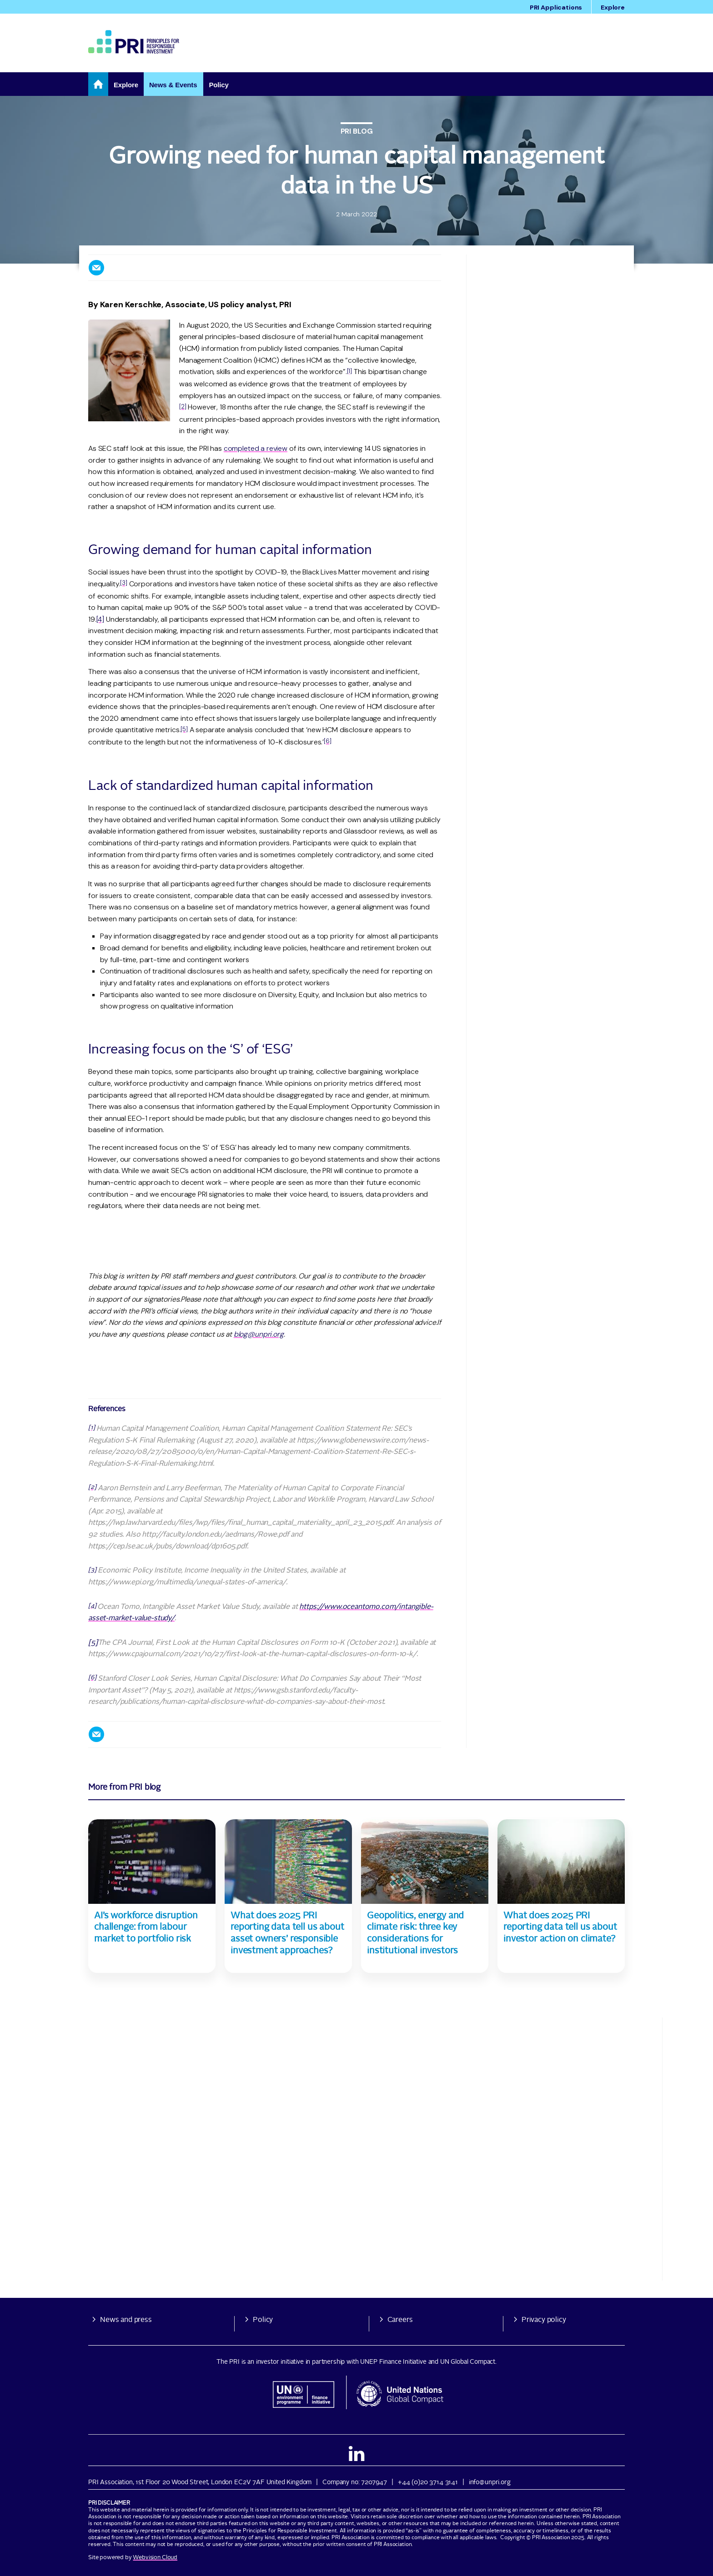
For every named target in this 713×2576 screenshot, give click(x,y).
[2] (182, 406)
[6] (327, 741)
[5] (184, 729)
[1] (349, 371)
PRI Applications (556, 7)
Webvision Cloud (155, 2558)
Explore (613, 7)
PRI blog (357, 131)
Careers (400, 2320)
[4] (100, 619)
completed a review (255, 448)
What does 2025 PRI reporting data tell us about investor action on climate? (560, 1928)
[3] (123, 583)
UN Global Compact (467, 2362)
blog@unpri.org (259, 1334)
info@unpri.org (490, 2482)
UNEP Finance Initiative (393, 2362)
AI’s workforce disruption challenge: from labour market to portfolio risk (146, 1928)
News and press (126, 2320)
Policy (263, 2320)
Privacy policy (544, 2320)
